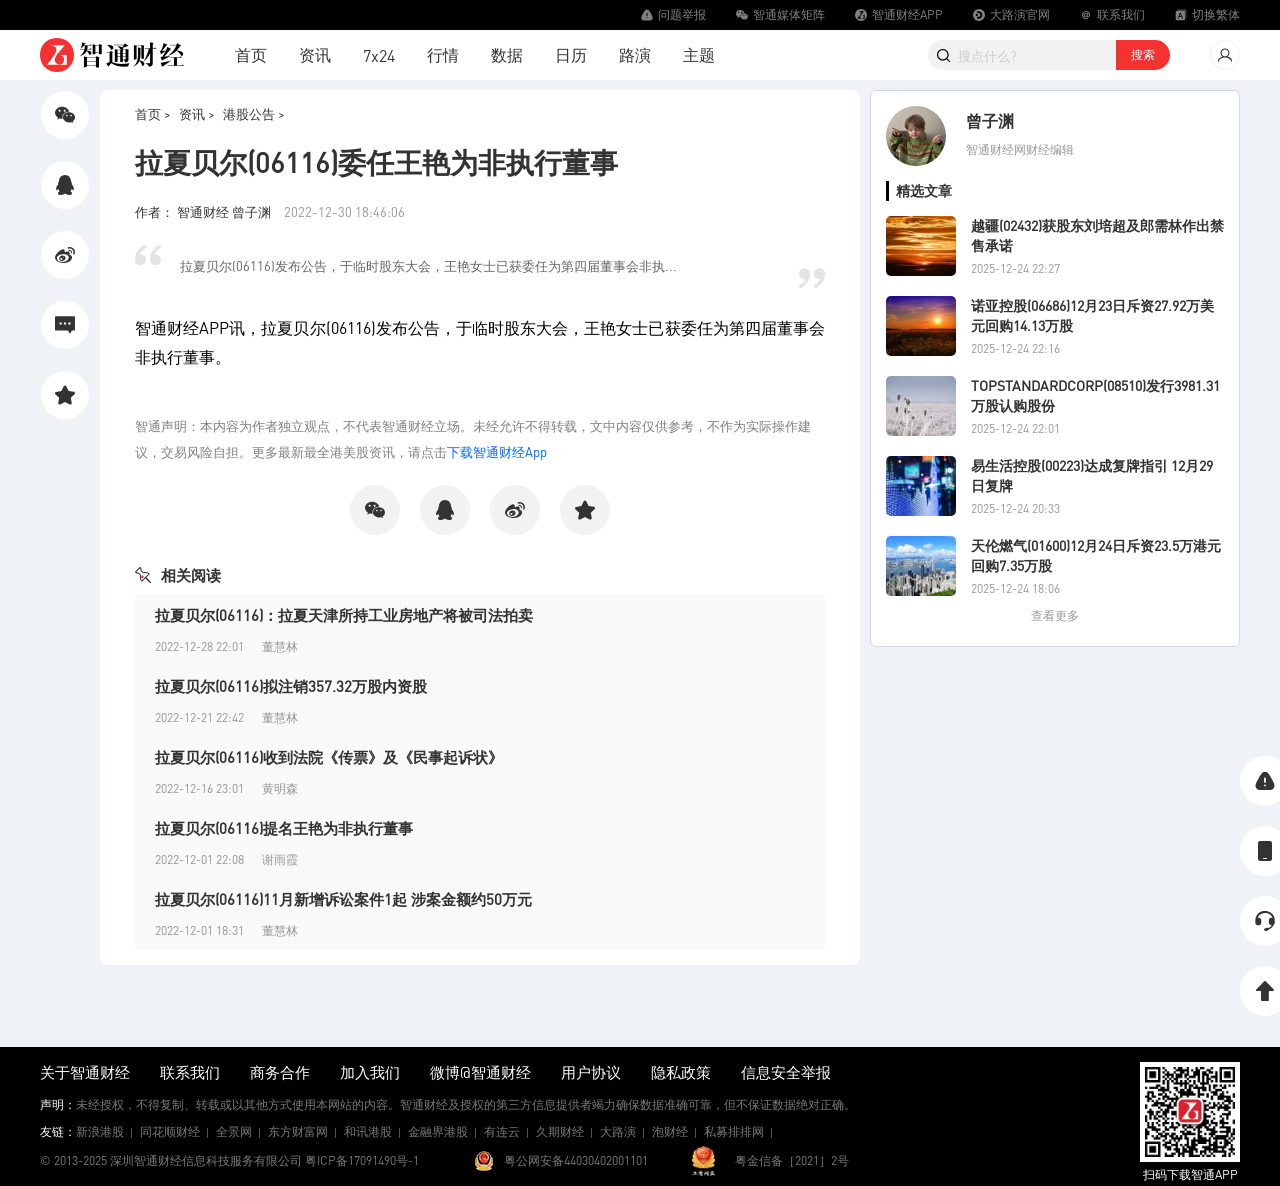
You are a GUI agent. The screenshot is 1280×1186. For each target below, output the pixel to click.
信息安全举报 (786, 1072)
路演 (635, 54)
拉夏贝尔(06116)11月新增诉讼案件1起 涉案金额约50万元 (343, 899)
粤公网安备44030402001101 (576, 1160)
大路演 (618, 1131)
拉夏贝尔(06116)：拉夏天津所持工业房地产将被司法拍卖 (344, 615)
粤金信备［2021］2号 (792, 1160)
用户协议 (591, 1072)
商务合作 (280, 1072)
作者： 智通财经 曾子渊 (204, 211)
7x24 (379, 55)
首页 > (153, 113)
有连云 (502, 1131)
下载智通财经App (497, 451)
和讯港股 (368, 1131)
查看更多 (1055, 615)
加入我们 (370, 1072)
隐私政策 (681, 1072)
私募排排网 (734, 1131)
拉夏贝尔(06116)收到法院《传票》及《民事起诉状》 (329, 757)
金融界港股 (438, 1131)
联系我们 (190, 1072)
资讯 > (197, 113)
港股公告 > (254, 113)
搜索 (1143, 54)
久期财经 (560, 1131)
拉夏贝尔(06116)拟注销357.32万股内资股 (291, 686)
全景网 (234, 1131)
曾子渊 (990, 120)
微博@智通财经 (480, 1072)
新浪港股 (100, 1131)
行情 (443, 54)
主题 (699, 54)
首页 (251, 54)
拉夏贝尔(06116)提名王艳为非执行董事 (284, 828)
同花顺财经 (170, 1131)
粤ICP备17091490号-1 (362, 1160)
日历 (571, 54)
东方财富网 (298, 1131)
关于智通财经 (85, 1072)
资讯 (315, 54)
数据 (507, 54)
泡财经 (670, 1131)
